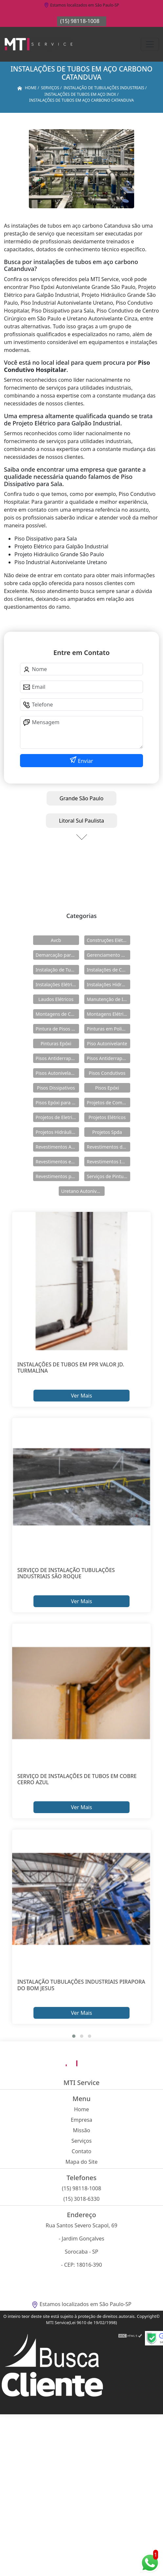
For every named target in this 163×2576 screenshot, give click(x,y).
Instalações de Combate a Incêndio (108, 970)
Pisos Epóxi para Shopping (57, 1102)
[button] (74, 2036)
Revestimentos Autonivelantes (57, 1147)
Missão (81, 2130)
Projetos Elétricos (107, 1117)
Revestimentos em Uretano (57, 1161)
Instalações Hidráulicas (108, 984)
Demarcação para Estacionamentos (57, 955)
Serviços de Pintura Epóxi (108, 1176)
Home (81, 2109)
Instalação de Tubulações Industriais (57, 970)
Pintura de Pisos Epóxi (57, 1029)
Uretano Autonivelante (83, 1191)
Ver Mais (81, 1395)
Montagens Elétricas (108, 1014)
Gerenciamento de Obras (108, 955)
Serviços (81, 2140)
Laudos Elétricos (55, 999)
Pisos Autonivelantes (57, 1073)
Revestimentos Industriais (108, 1161)
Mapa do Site (82, 2161)
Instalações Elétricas (57, 984)
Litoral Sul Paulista (81, 820)
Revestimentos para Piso (57, 1176)
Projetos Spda (107, 1132)
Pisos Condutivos (107, 1073)
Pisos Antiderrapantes (108, 1058)
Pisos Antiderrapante (57, 1058)
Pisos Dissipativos (56, 1088)
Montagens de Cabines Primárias (57, 1014)
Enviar (84, 761)
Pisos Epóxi (107, 1088)
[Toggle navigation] (150, 44)
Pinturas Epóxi (56, 1043)
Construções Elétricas (108, 940)
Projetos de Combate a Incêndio (108, 1102)
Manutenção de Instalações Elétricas (108, 999)
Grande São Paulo (82, 798)
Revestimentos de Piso (108, 1147)
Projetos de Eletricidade (57, 1117)
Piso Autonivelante (107, 1043)
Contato (82, 2151)
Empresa (81, 2119)
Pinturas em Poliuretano (108, 1029)
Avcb (56, 940)
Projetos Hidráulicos (57, 1132)
